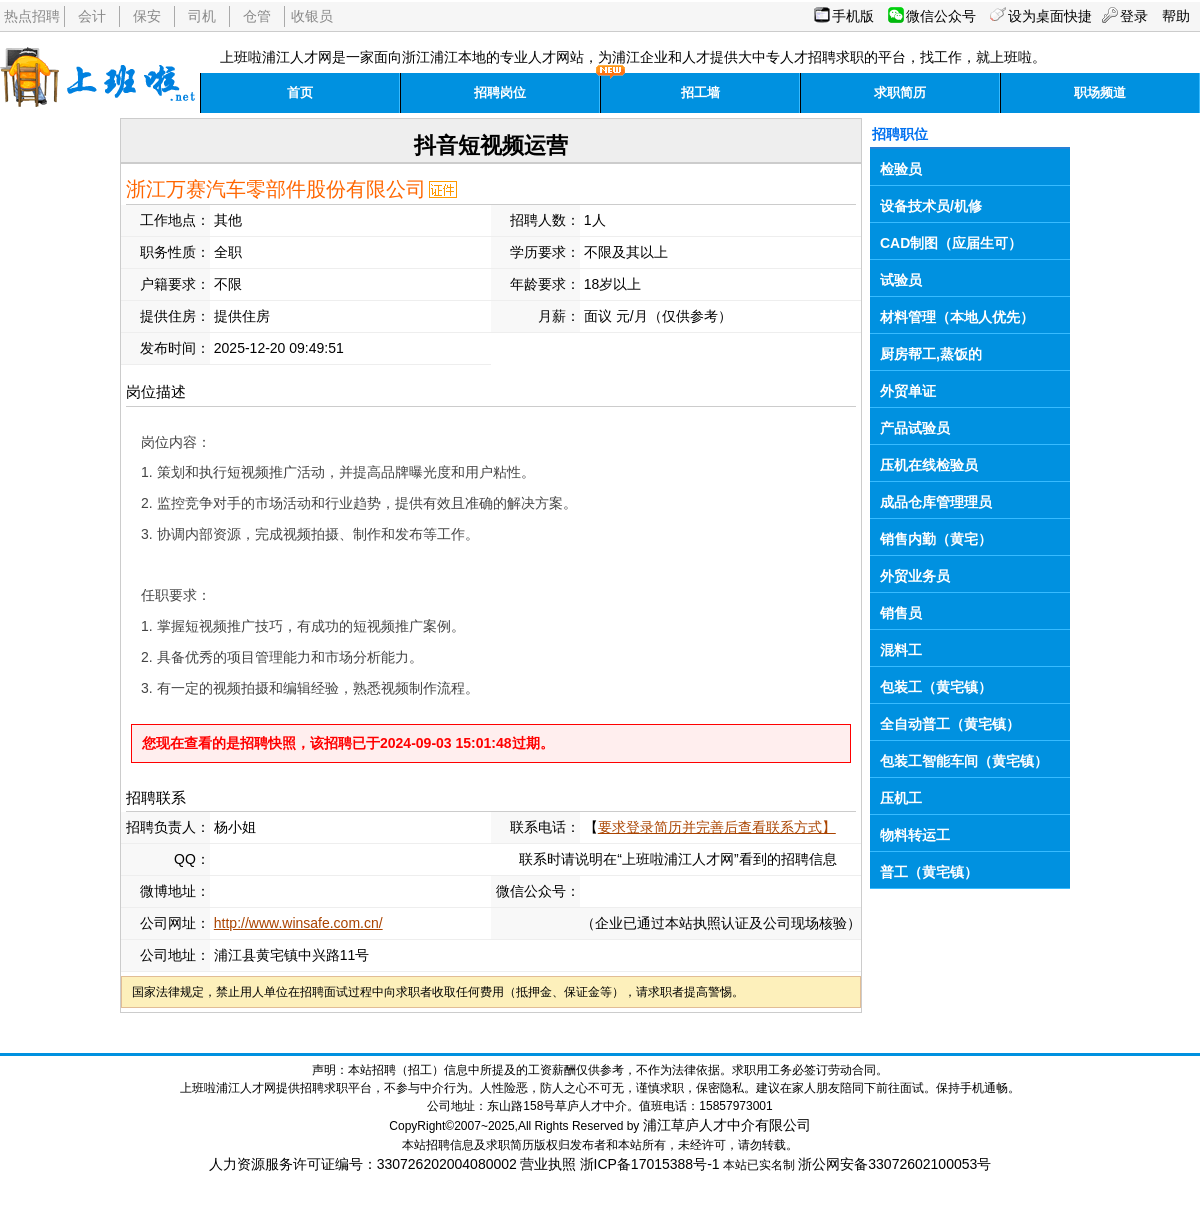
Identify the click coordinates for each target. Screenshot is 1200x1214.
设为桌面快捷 (1050, 16)
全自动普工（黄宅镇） (950, 724)
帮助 (1176, 16)
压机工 (901, 798)
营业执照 (548, 1164)
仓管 (257, 16)
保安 (147, 16)
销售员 (901, 613)
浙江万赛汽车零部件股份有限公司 (276, 189)
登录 (1134, 16)
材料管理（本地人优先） (957, 317)
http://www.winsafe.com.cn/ (298, 923)
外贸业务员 (915, 576)
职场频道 (1100, 92)
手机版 (853, 16)
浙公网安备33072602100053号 (894, 1164)
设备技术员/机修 (931, 206)
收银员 (312, 16)
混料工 (901, 650)
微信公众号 (941, 16)
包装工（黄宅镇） (936, 687)
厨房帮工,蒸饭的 (931, 354)
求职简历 (900, 92)
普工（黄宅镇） (929, 872)
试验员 (901, 280)
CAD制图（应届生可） (951, 243)
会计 (92, 16)
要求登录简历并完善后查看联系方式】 (717, 827)
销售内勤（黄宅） (936, 539)
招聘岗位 (500, 92)
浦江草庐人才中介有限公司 (727, 1125)
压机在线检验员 (929, 465)
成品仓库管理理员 (936, 502)
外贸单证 (908, 391)
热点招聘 (32, 16)
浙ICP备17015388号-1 (650, 1164)
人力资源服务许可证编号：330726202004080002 (363, 1164)
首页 (300, 92)
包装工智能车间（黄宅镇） (964, 761)
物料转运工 (915, 835)
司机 (202, 16)
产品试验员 (915, 428)
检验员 (901, 169)
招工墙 (700, 92)
